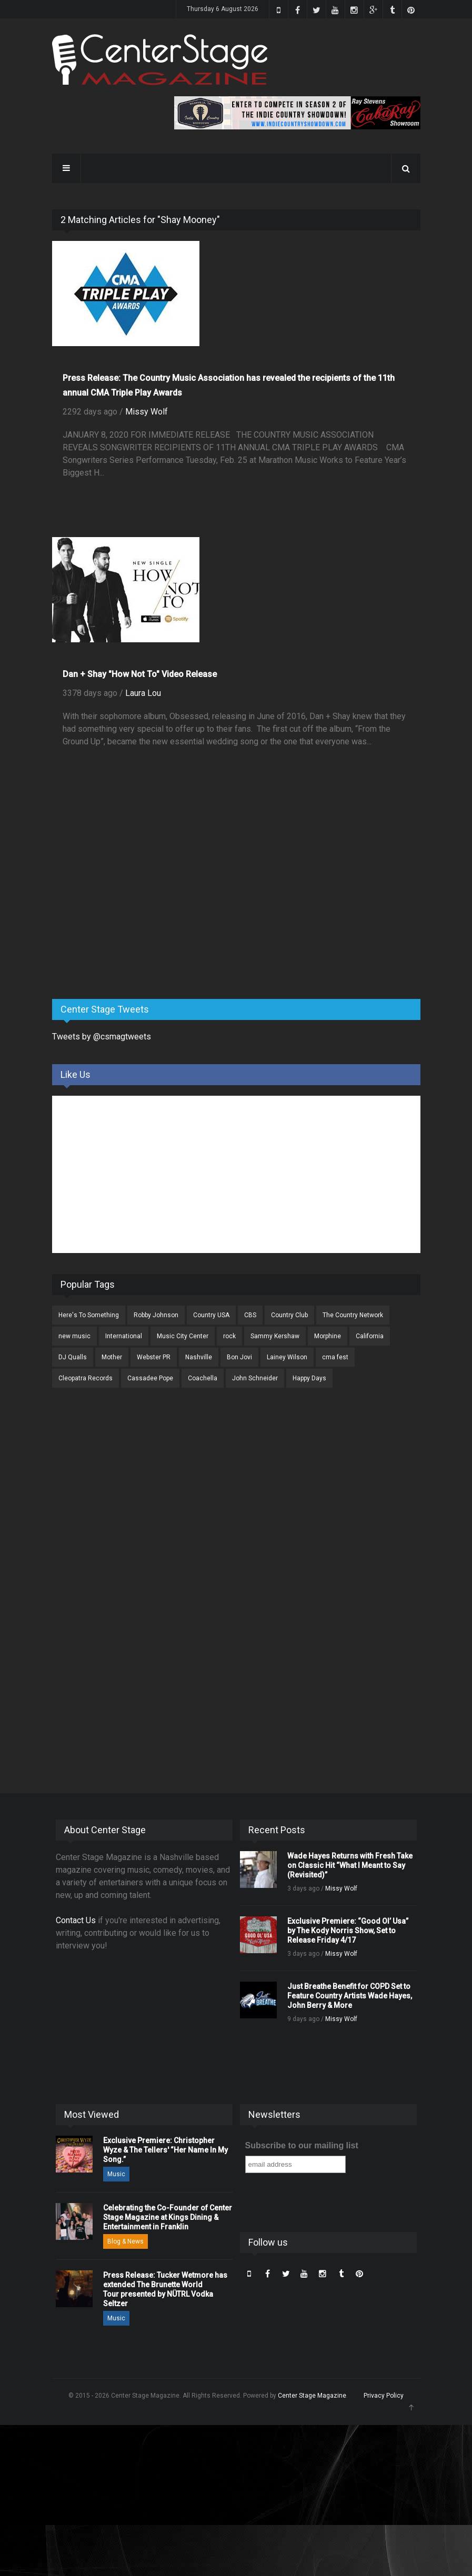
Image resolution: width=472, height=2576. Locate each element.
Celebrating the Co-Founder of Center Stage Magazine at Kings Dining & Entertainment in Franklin (167, 2217)
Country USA (211, 1315)
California (370, 1336)
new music (74, 1336)
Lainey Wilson (287, 1357)
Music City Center (182, 1336)
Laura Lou (143, 693)
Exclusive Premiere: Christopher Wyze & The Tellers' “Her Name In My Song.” (165, 2150)
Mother (112, 1357)
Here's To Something (88, 1315)
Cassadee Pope (150, 1378)
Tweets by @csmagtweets (101, 1037)
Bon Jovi (239, 1357)
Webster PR (153, 1357)
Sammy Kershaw (274, 1336)
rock (229, 1336)
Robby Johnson (156, 1315)
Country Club (289, 1315)
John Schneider (255, 1378)
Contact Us (76, 1920)
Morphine (327, 1336)
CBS (250, 1315)
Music (116, 2174)
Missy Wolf (146, 412)
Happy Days (309, 1378)
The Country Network (353, 1315)
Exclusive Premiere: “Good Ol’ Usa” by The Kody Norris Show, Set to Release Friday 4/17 (347, 1930)
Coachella (202, 1378)
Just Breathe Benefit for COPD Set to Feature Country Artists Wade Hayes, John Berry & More (349, 1995)
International (123, 1336)
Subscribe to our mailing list (301, 2145)
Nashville (198, 1357)
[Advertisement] (131, 908)
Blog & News (125, 2241)
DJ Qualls (72, 1357)
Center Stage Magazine (312, 2395)
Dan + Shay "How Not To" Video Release (140, 674)
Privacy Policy (384, 2395)
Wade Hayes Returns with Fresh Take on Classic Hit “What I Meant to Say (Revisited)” (350, 1865)
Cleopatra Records (85, 1378)
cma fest (335, 1357)
